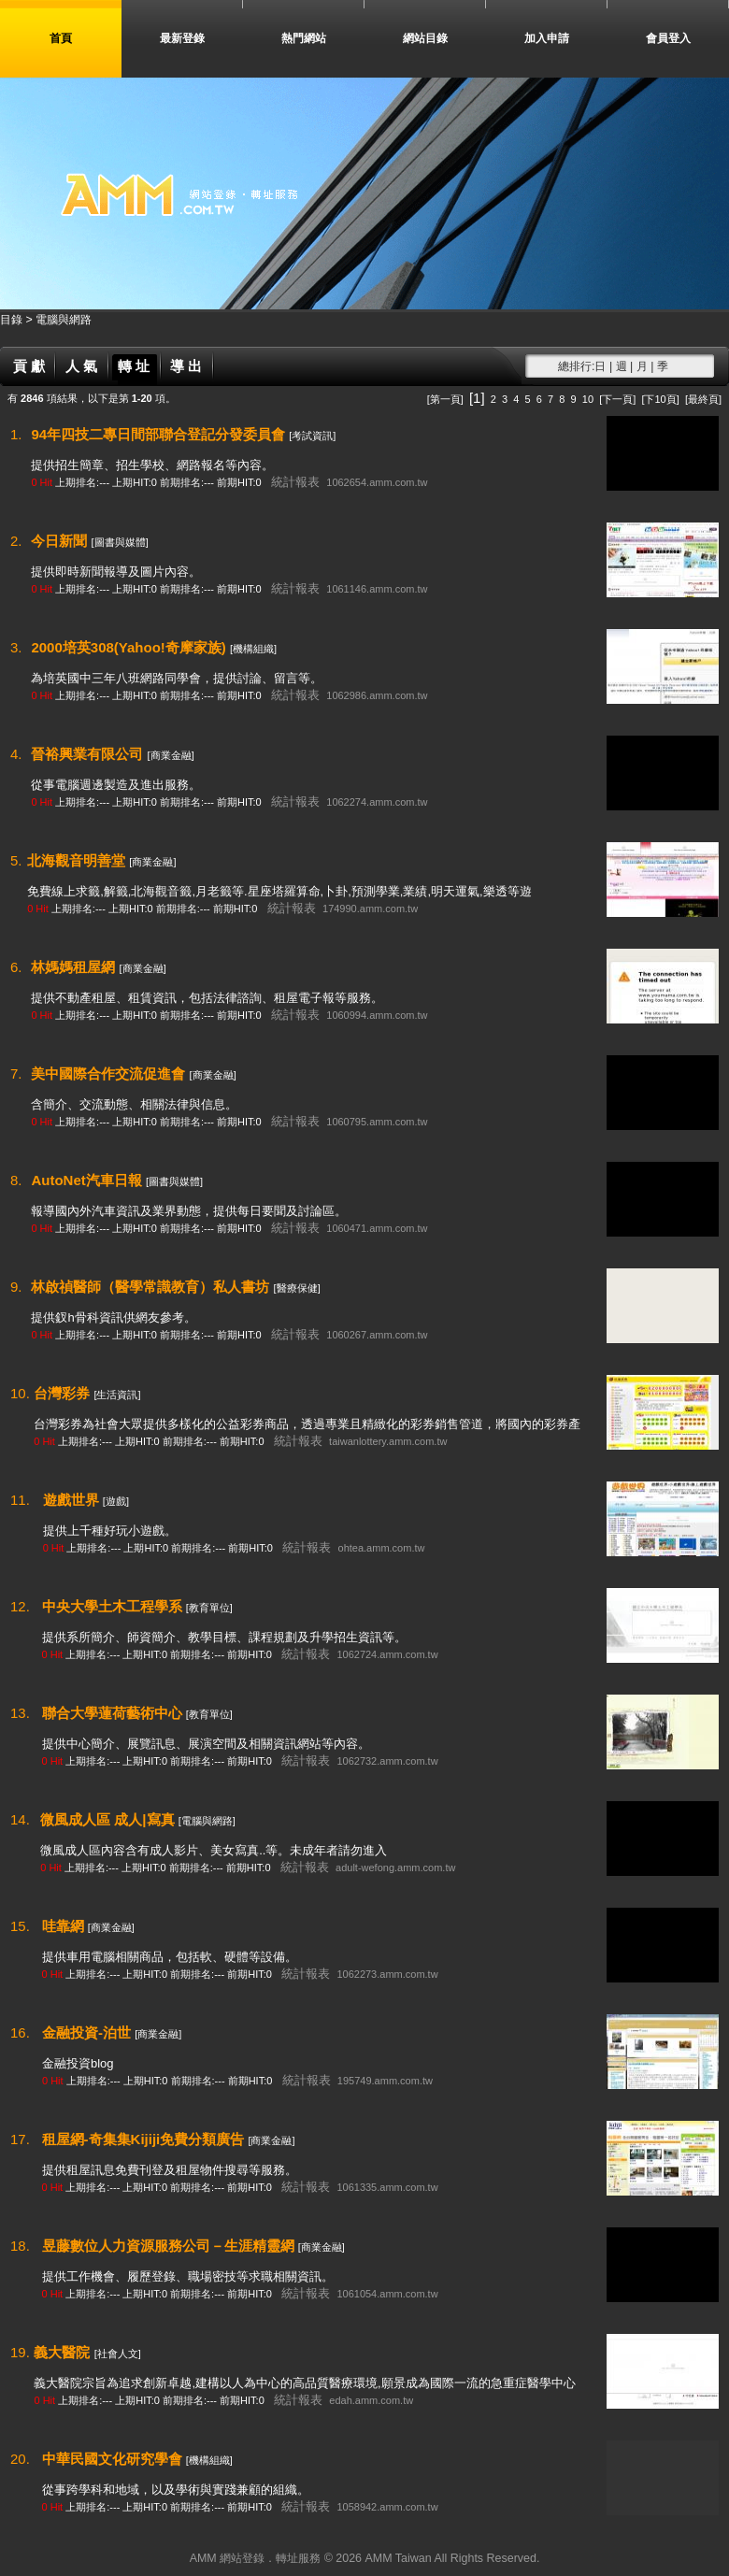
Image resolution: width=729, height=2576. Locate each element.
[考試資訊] (312, 435)
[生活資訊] (116, 1394)
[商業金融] (171, 755)
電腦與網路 (64, 319)
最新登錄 (182, 38)
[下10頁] (660, 399)
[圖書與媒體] (120, 542)
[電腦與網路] (207, 1820)
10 (587, 399)
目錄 (12, 319)
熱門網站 (303, 38)
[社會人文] (117, 2353)
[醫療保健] (297, 1288)
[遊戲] (116, 1501)
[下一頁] (617, 399)
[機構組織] (253, 648)
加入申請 (546, 38)
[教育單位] (209, 1607)
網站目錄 (425, 38)
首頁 (61, 38)
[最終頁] (703, 399)
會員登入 (668, 38)
